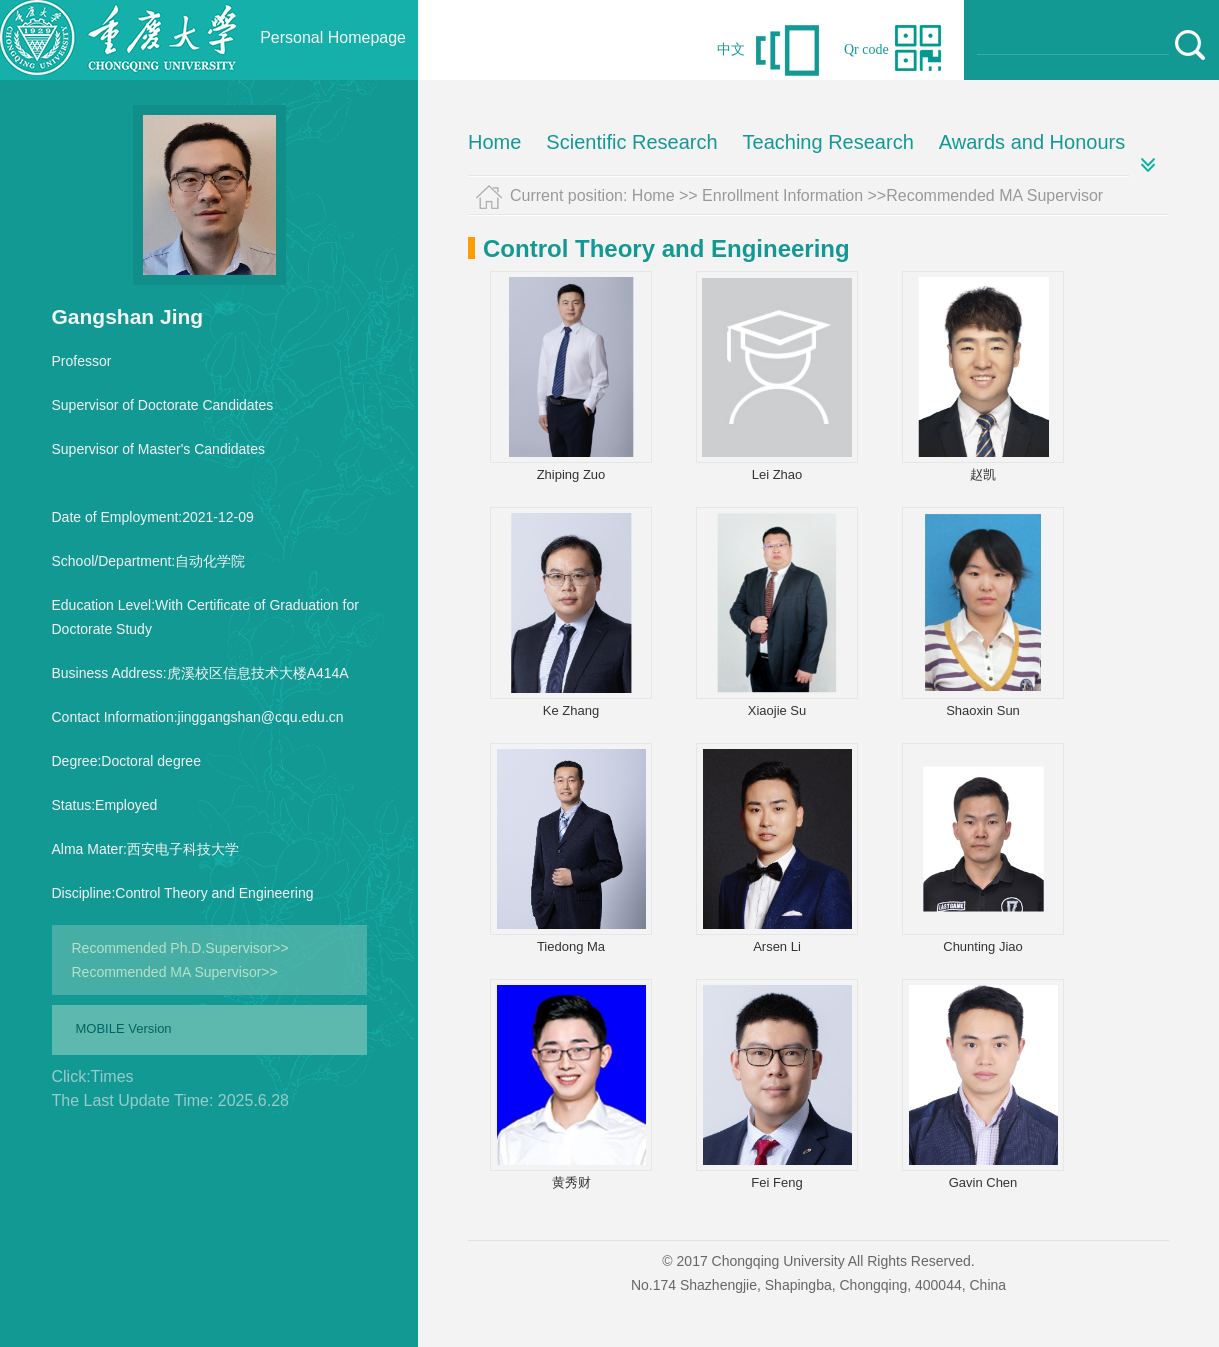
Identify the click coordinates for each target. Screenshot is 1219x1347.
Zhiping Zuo (571, 474)
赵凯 (983, 474)
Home (494, 142)
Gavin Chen (983, 1182)
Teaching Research (828, 142)
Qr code (866, 49)
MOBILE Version (124, 1028)
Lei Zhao (777, 474)
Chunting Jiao (983, 946)
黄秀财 (571, 1182)
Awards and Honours (1032, 142)
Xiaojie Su (777, 710)
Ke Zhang (571, 710)
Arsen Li (777, 946)
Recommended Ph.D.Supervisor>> (180, 948)
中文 (731, 49)
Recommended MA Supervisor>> (175, 972)
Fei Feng (776, 1182)
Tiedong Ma (571, 946)
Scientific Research (631, 142)
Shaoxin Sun (983, 710)
